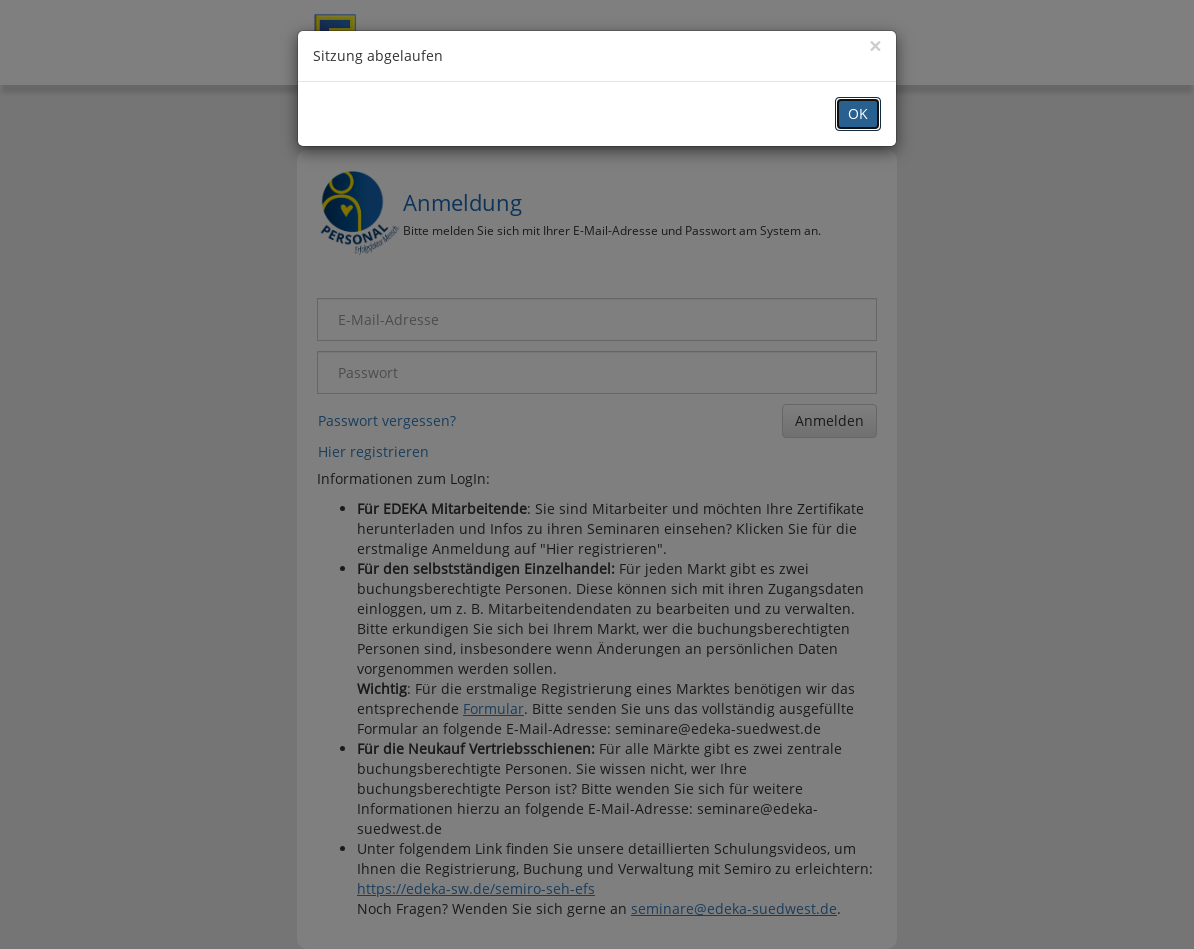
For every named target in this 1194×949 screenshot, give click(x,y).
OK (858, 113)
